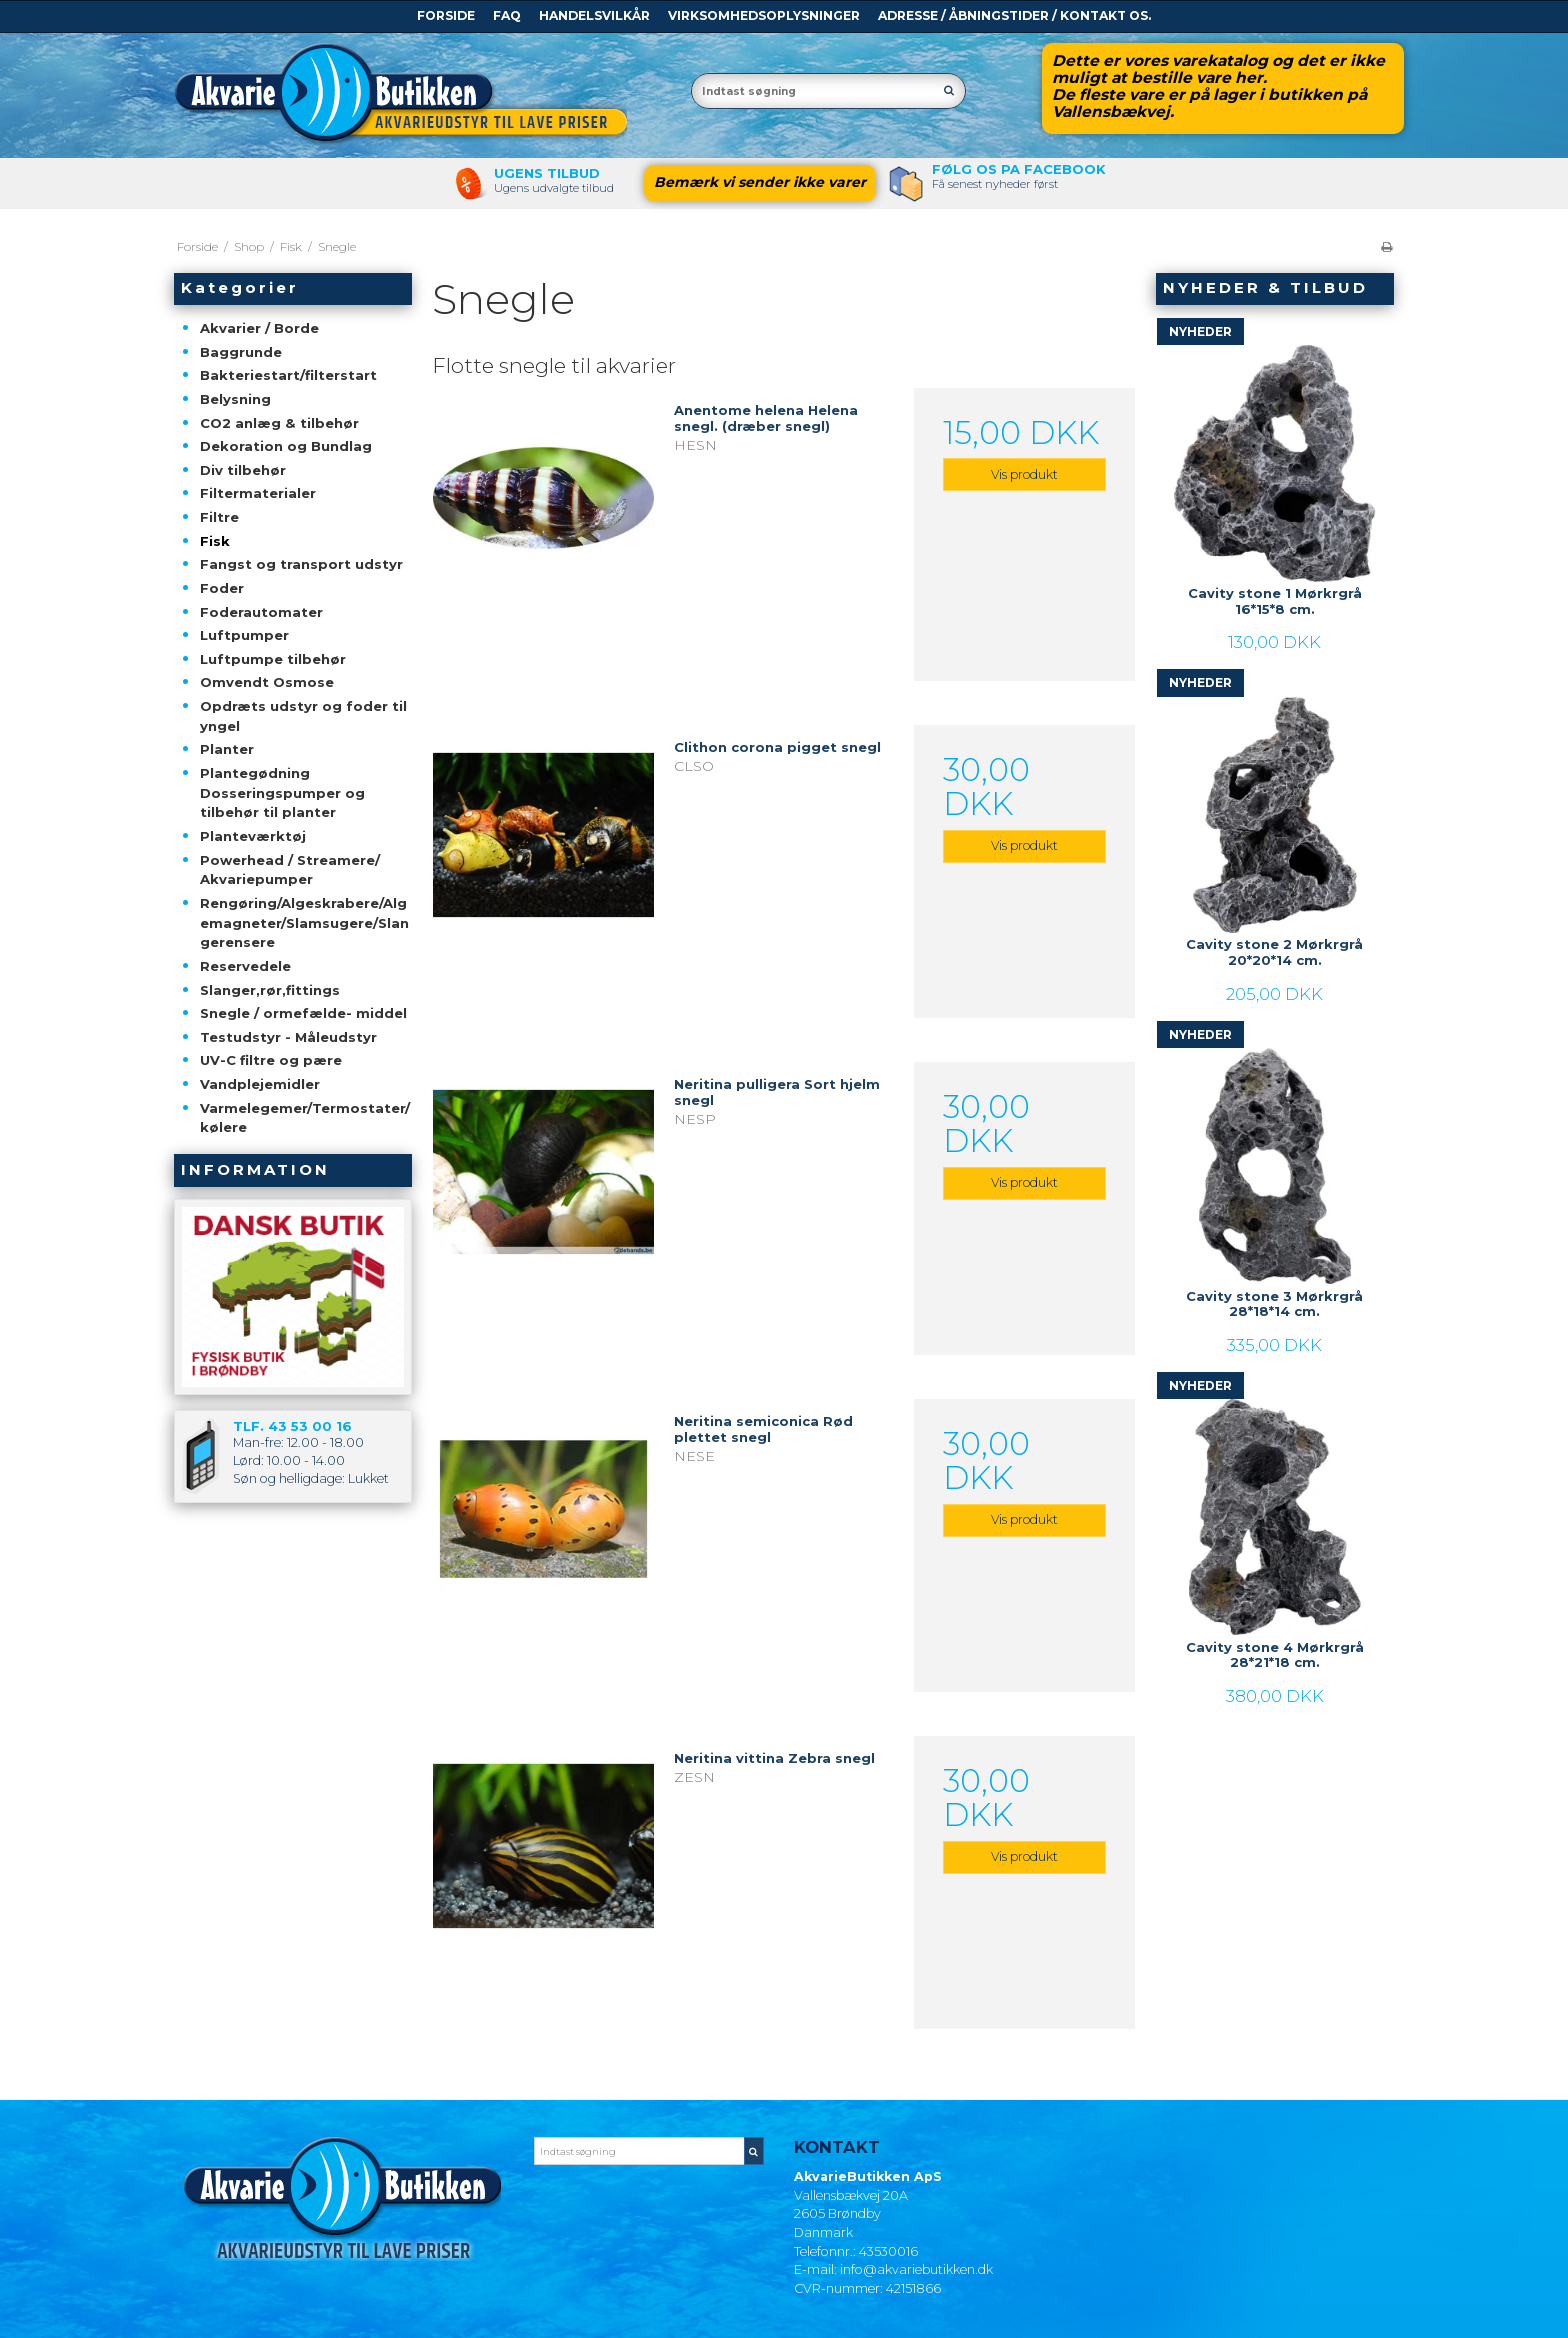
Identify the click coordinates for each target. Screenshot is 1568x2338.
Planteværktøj (253, 836)
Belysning (235, 399)
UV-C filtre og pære (271, 1060)
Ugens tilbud (547, 173)
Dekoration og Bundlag (286, 446)
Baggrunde (241, 352)
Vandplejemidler (260, 1084)
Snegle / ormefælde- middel (303, 1013)
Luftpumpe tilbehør (273, 659)
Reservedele (245, 966)
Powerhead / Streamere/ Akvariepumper (290, 870)
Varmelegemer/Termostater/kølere (305, 1118)
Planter (227, 749)
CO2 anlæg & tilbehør (279, 423)
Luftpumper (244, 635)
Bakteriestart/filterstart (288, 375)
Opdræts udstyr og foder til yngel (303, 716)
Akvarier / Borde (259, 328)
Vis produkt (1024, 474)
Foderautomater (261, 612)
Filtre (219, 517)
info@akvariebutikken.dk (916, 2269)
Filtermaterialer (258, 493)
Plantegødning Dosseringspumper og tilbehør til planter (282, 792)
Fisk (215, 541)
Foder (222, 588)
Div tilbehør (243, 470)
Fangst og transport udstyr (301, 564)
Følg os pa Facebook (1019, 169)
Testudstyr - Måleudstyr (288, 1037)
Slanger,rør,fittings (270, 990)
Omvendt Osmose (267, 682)
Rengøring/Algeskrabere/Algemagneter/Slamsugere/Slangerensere (304, 922)
